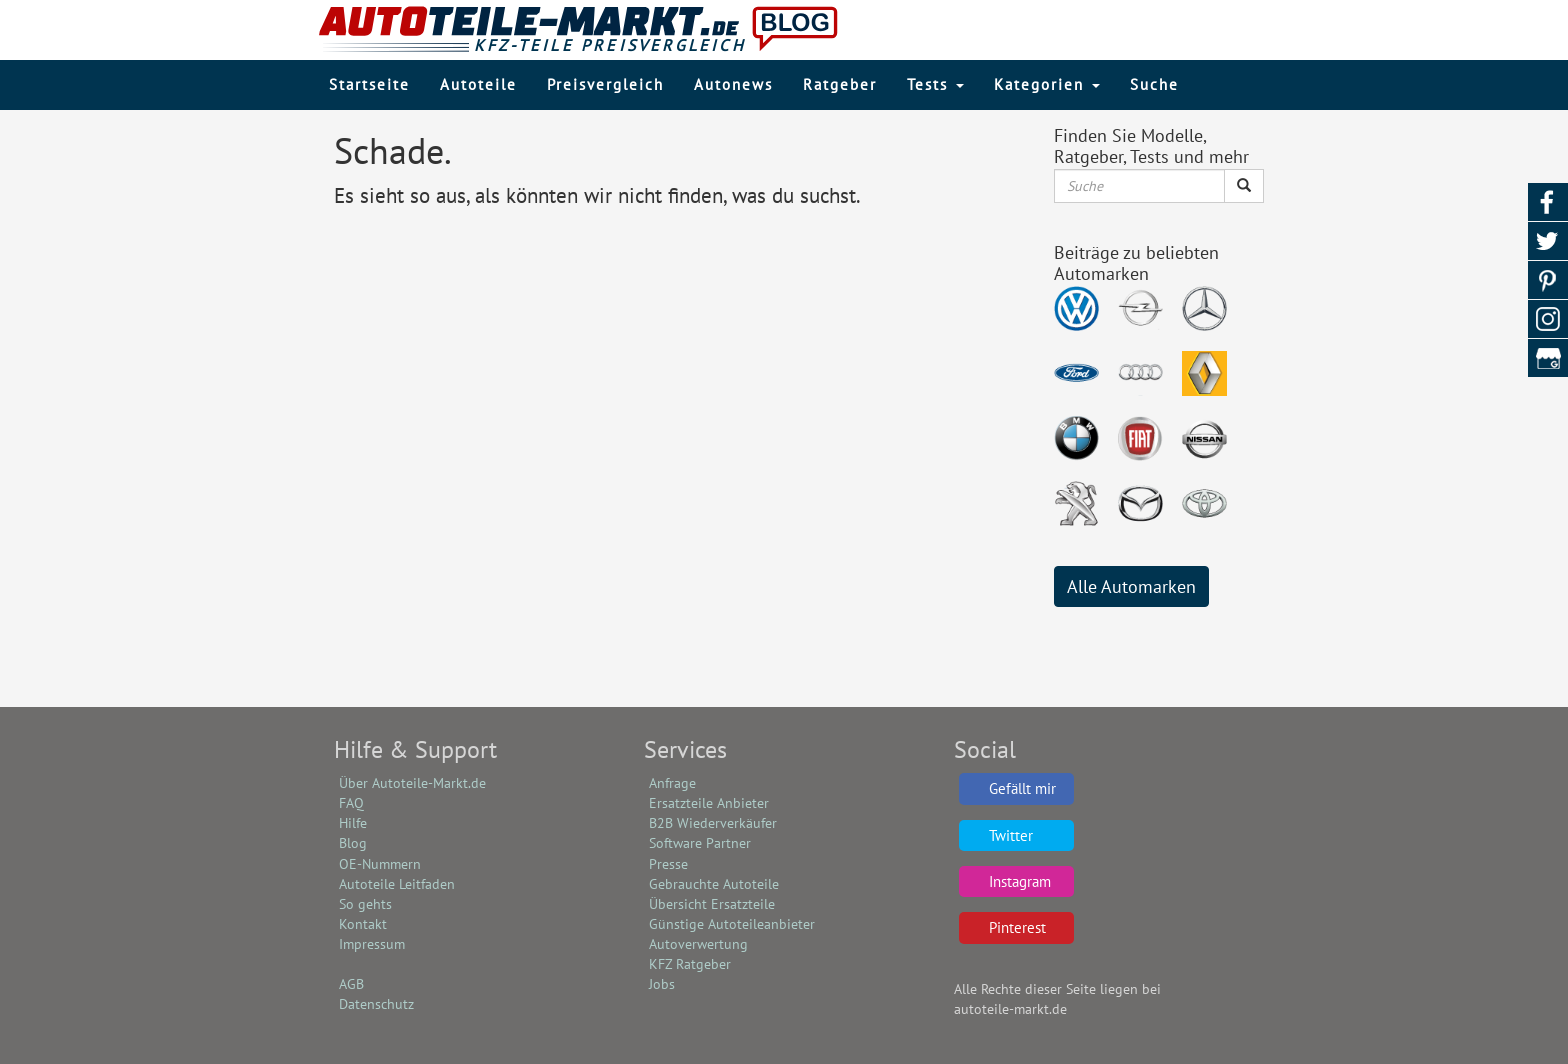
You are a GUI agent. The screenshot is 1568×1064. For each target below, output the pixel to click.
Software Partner (700, 843)
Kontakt (363, 924)
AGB (351, 984)
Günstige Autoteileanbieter (732, 924)
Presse (668, 864)
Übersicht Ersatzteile (712, 904)
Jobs (662, 984)
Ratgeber (840, 84)
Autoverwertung (698, 944)
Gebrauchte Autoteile (714, 884)
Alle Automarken (1131, 586)
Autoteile (478, 84)
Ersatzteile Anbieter (709, 803)
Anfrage (672, 783)
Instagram (1020, 881)
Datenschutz (376, 1004)
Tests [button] (935, 84)
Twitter (1011, 835)
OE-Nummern (380, 864)
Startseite (369, 84)
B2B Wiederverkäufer (713, 823)
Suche (1154, 84)
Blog (353, 843)
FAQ (351, 803)
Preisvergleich (605, 84)
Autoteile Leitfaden (397, 884)
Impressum (372, 944)
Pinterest (1017, 927)
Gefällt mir (1022, 788)
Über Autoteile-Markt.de (412, 783)
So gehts (365, 904)
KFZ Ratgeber (690, 964)
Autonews (733, 84)
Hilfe (353, 823)
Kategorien (1047, 84)
